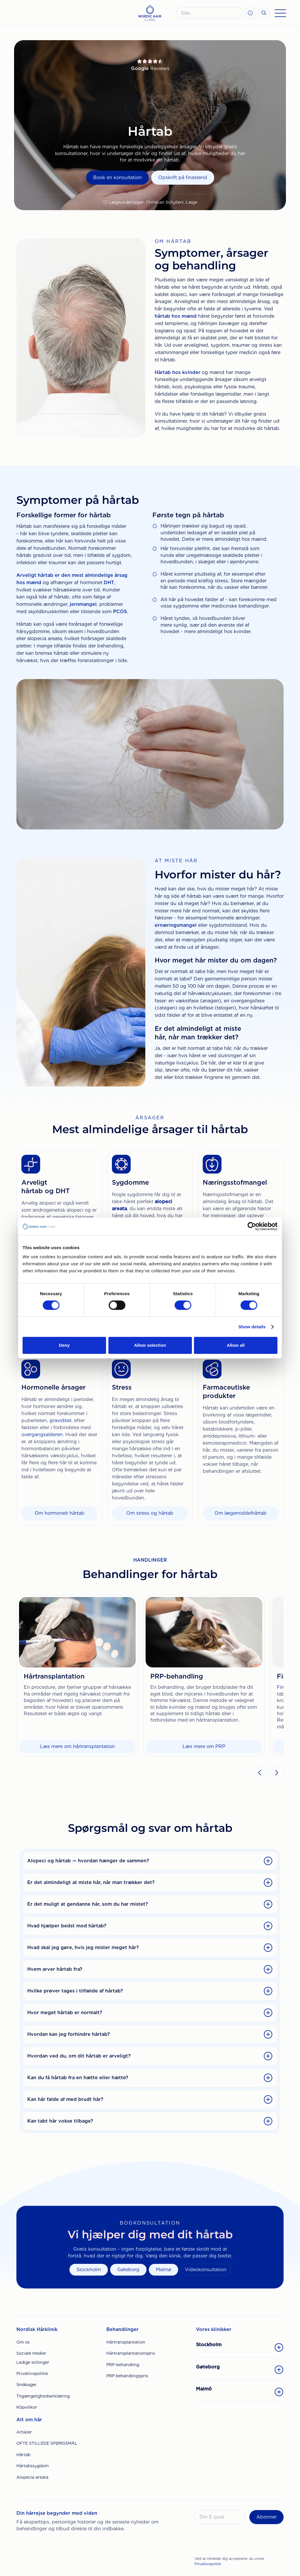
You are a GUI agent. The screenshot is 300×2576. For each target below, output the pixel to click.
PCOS (120, 611)
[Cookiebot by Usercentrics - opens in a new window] (251, 1226)
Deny (64, 1345)
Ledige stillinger (32, 2362)
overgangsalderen (42, 1434)
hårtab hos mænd (176, 316)
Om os (23, 2342)
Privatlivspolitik (32, 2373)
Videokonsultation (205, 2269)
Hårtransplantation (125, 2342)
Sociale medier (31, 2353)
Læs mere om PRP (204, 1746)
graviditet (60, 1420)
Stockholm (88, 2269)
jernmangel (83, 604)
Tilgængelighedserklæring (43, 2396)
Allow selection (150, 1345)
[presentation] (239, 2541)
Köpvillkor (26, 2407)
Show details (252, 1326)
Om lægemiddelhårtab (240, 1513)
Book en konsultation (117, 177)
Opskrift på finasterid (182, 177)
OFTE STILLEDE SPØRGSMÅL (46, 2443)
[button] (260, 1773)
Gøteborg (128, 2269)
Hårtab (23, 2454)
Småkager (26, 2384)
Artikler (24, 2432)
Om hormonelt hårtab (59, 1513)
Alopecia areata (32, 2477)
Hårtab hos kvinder (177, 372)
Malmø (163, 2269)
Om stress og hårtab (149, 1513)
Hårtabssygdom (32, 2465)
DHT (109, 582)
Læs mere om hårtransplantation (77, 1746)
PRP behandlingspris (127, 2375)
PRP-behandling (122, 2364)
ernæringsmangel (176, 925)
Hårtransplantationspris (130, 2353)
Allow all (236, 1345)
